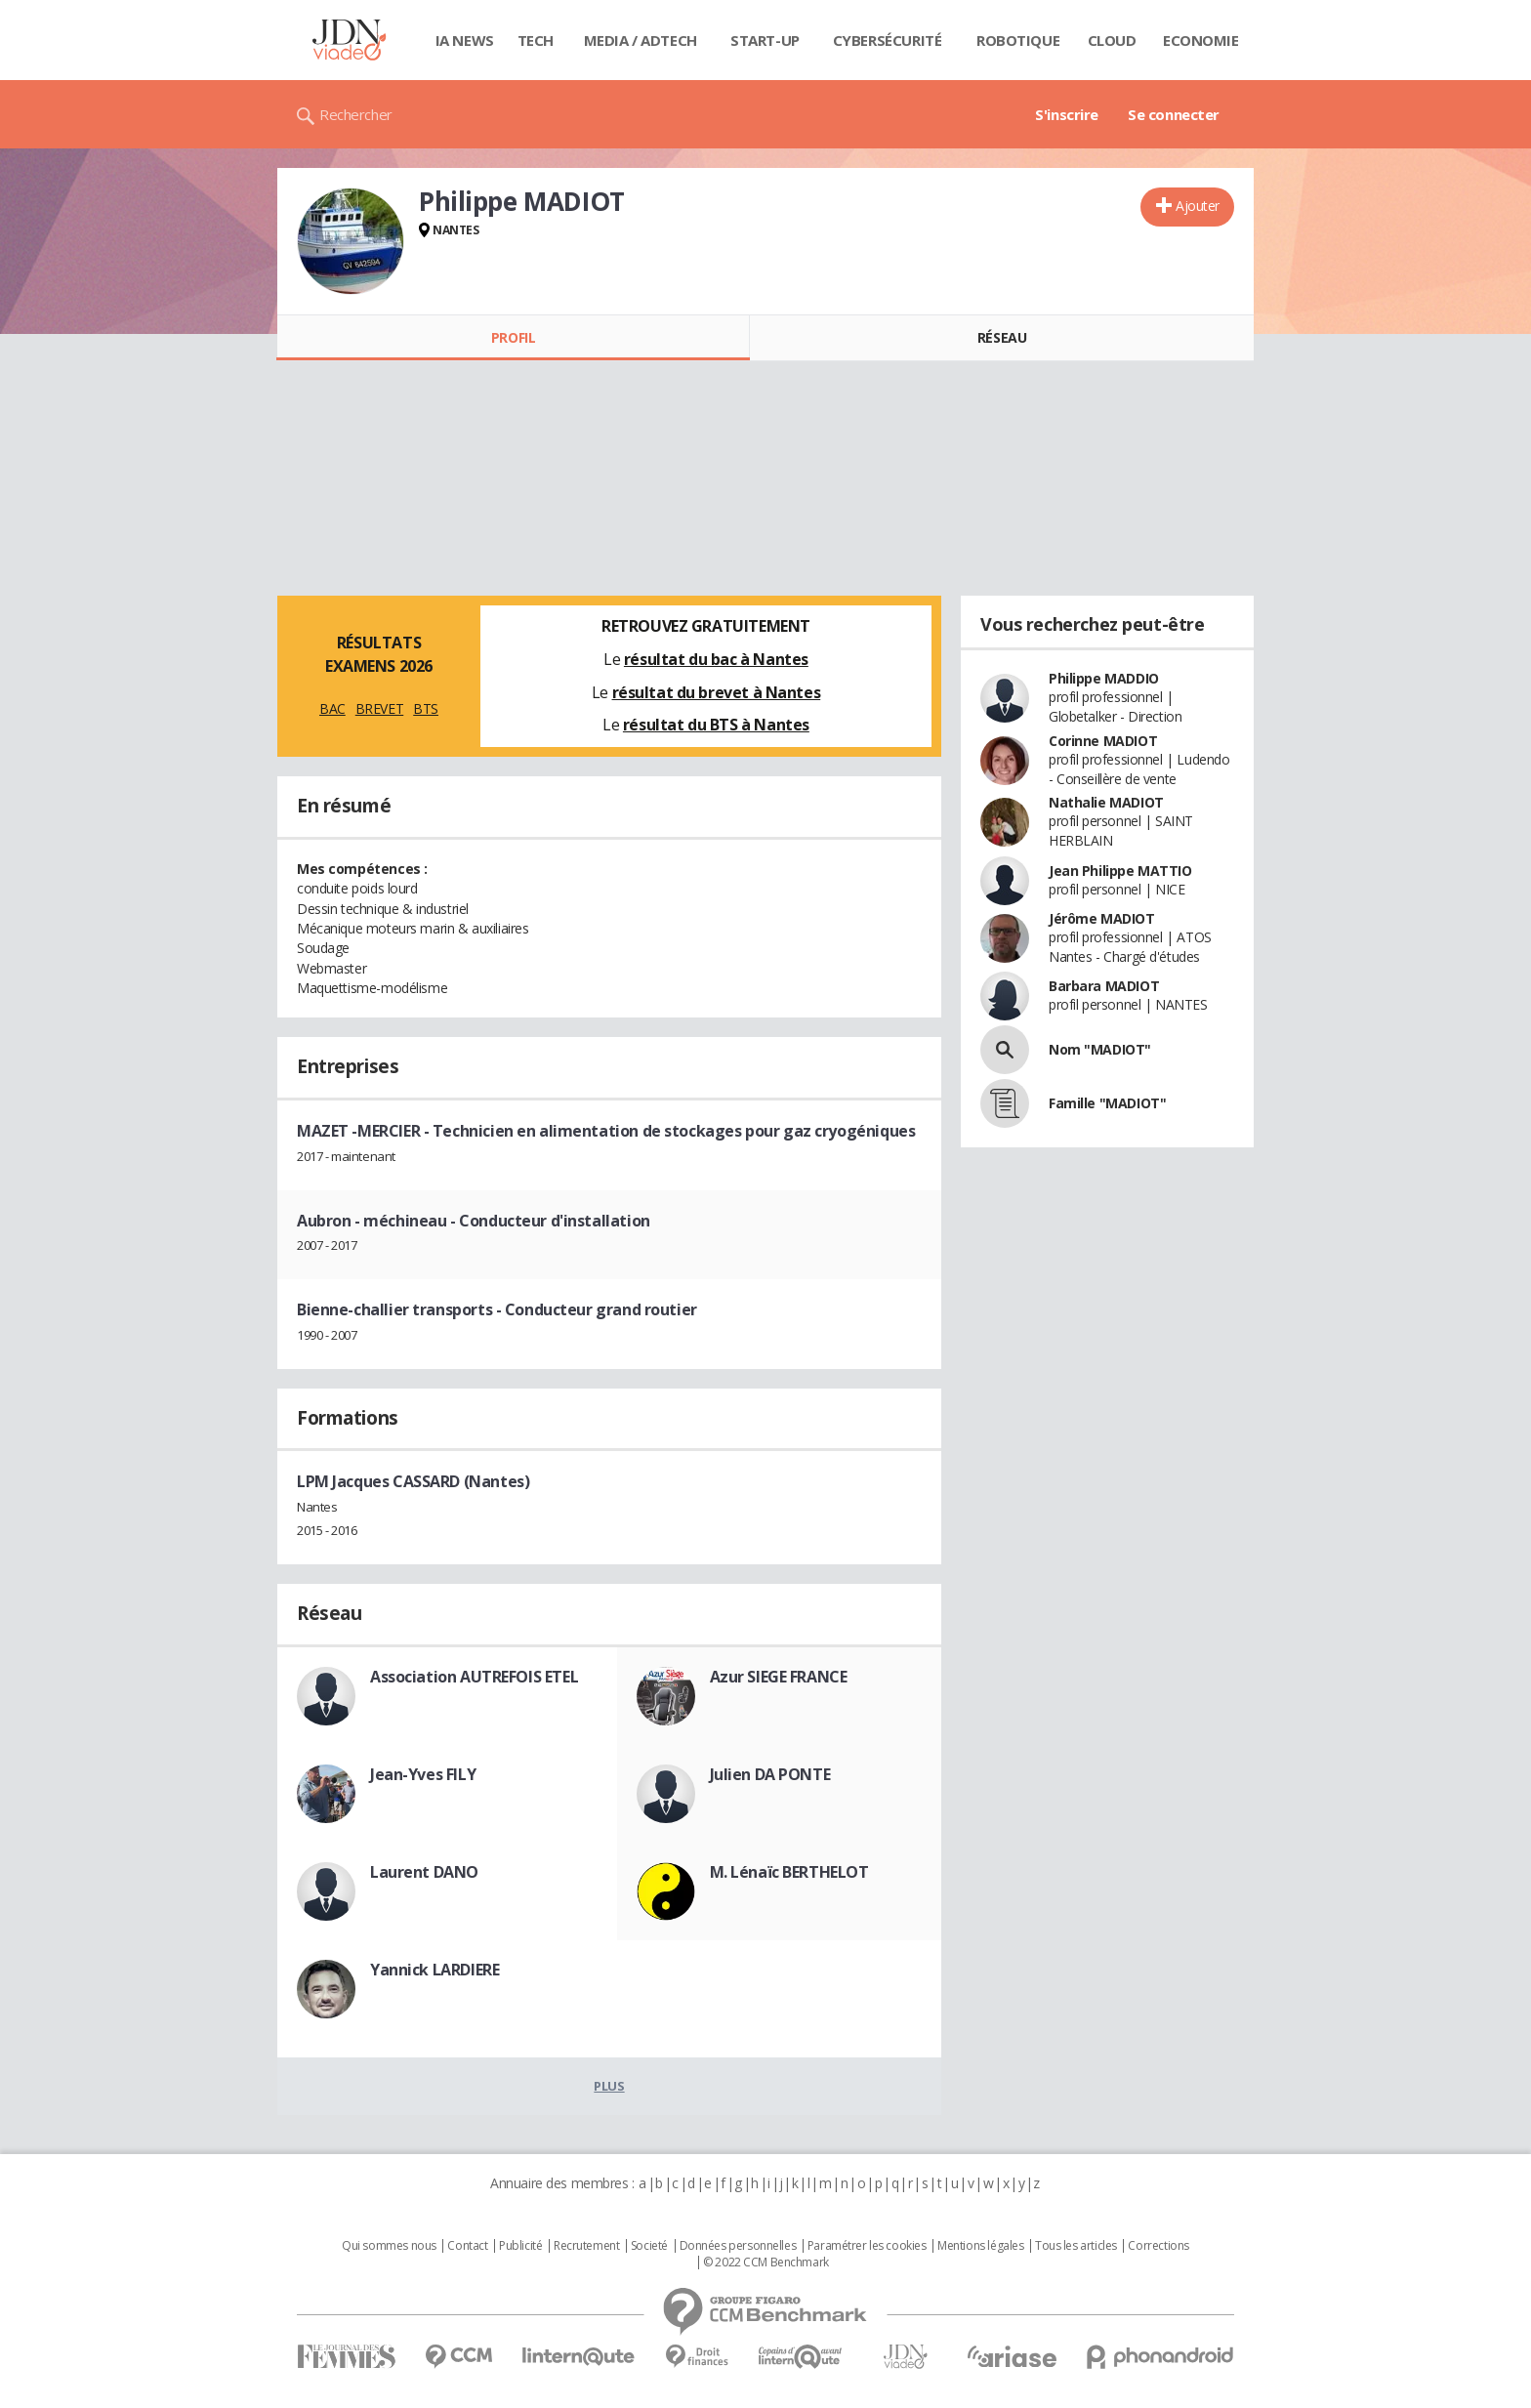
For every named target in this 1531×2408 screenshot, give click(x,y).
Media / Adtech (640, 40)
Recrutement (586, 2246)
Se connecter (1174, 114)
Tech (535, 40)
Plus (609, 2086)
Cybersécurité (887, 40)
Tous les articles (1076, 2246)
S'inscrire (1066, 114)
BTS (425, 708)
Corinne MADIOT (1103, 740)
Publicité (520, 2246)
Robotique (1017, 40)
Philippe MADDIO (1104, 678)
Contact (467, 2246)
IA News (464, 40)
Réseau (1001, 337)
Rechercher (356, 114)
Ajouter (1198, 205)
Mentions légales (980, 2246)
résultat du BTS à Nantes (716, 724)
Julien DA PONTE (770, 1774)
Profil (513, 337)
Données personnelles (738, 2246)
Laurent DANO (424, 1872)
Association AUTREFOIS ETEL (474, 1676)
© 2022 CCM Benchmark (766, 2262)
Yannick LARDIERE (434, 1969)
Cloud (1112, 40)
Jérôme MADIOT (1102, 918)
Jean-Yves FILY (423, 1774)
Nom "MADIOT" (1100, 1049)
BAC (332, 708)
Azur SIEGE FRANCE (779, 1676)
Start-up (765, 40)
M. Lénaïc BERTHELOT (789, 1872)
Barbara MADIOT (1104, 985)
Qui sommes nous (389, 2246)
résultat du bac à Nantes (716, 659)
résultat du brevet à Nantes (716, 692)
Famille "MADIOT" (1107, 1103)
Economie (1201, 40)
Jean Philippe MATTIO (1120, 870)
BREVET (379, 708)
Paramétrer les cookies (867, 2246)
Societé (649, 2246)
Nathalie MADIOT (1106, 802)
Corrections (1158, 2246)
